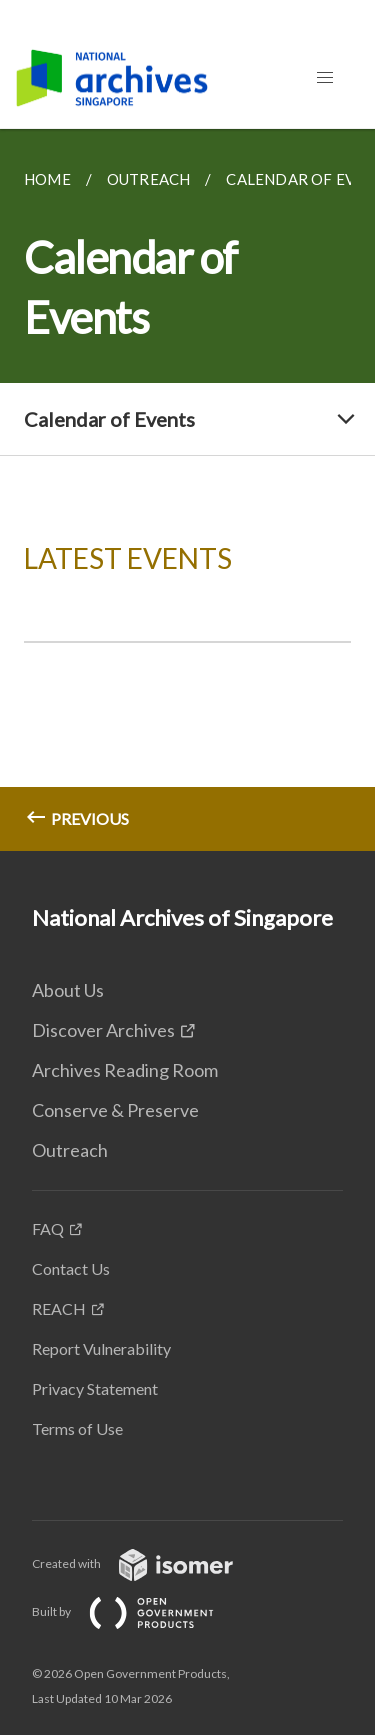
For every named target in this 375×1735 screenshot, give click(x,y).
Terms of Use (77, 1428)
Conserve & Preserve (115, 1110)
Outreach (70, 1150)
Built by (139, 1611)
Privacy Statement (95, 1388)
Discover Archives (103, 1030)
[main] (187, 490)
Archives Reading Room (125, 1070)
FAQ (48, 1228)
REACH (59, 1308)
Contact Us (71, 1268)
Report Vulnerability (101, 1348)
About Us (68, 990)
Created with (148, 1563)
